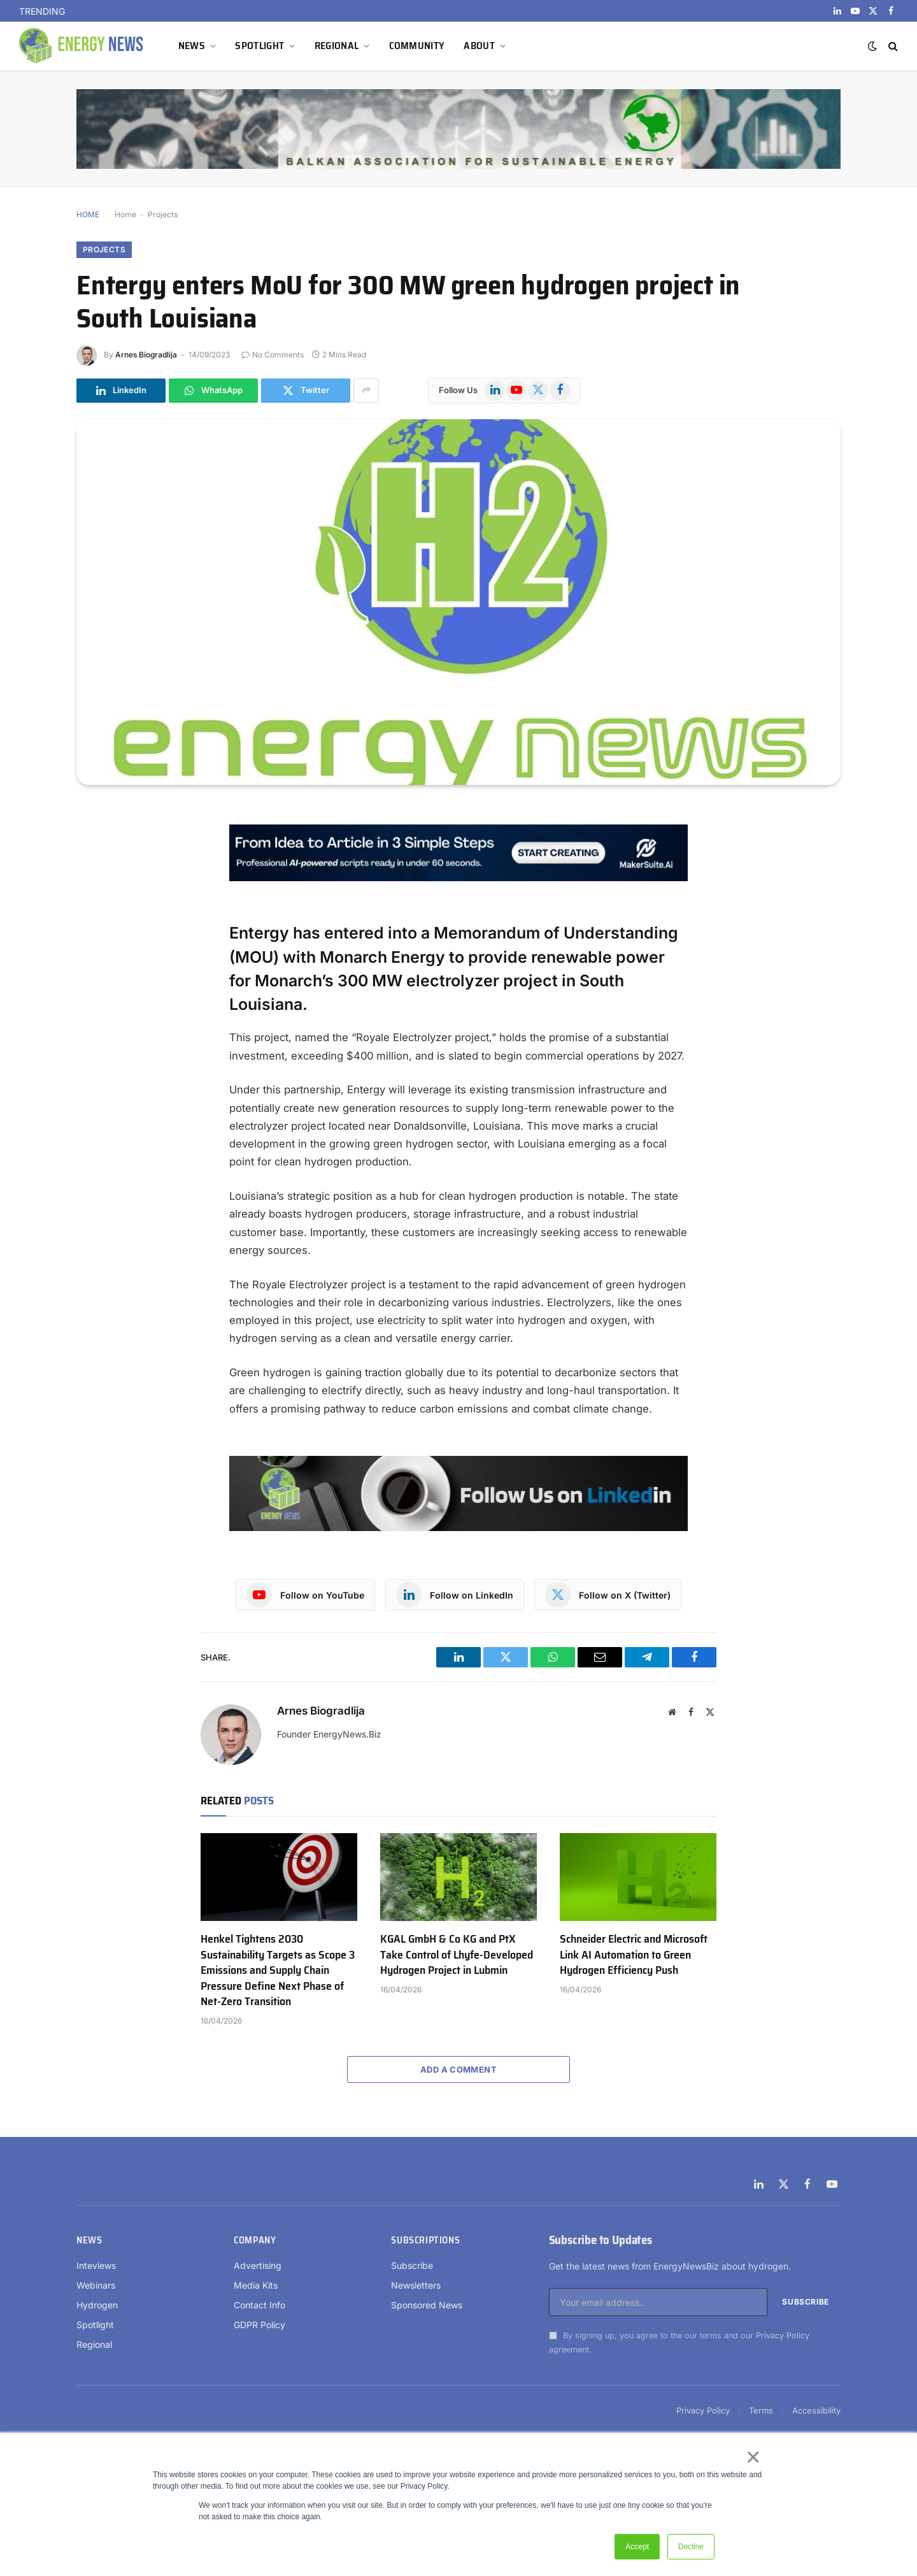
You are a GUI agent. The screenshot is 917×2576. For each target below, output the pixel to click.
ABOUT (479, 46)
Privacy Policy (782, 2335)
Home (125, 214)
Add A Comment (458, 2069)
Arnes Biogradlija (146, 354)
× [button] (752, 2457)
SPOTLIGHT (259, 46)
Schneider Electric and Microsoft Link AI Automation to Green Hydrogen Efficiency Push (633, 1954)
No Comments (272, 354)
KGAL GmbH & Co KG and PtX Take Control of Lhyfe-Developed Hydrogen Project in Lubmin (456, 1954)
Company (255, 2240)
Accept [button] (637, 2546)
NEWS (191, 46)
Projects (163, 214)
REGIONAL (337, 46)
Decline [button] (691, 2546)
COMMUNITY (417, 46)
